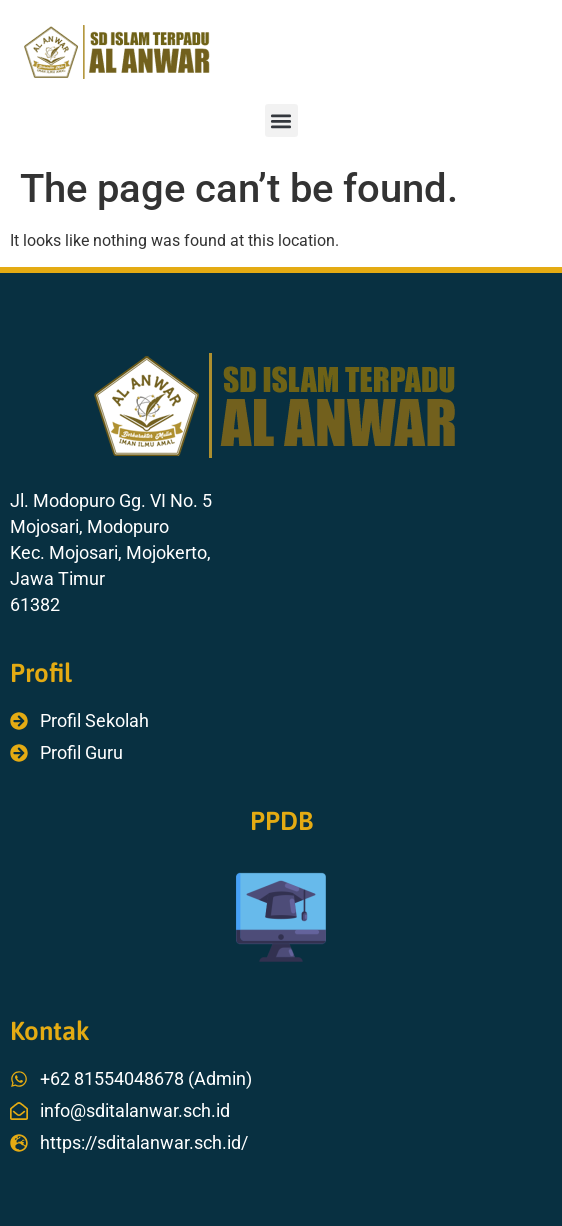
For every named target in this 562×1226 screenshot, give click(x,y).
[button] (281, 120)
